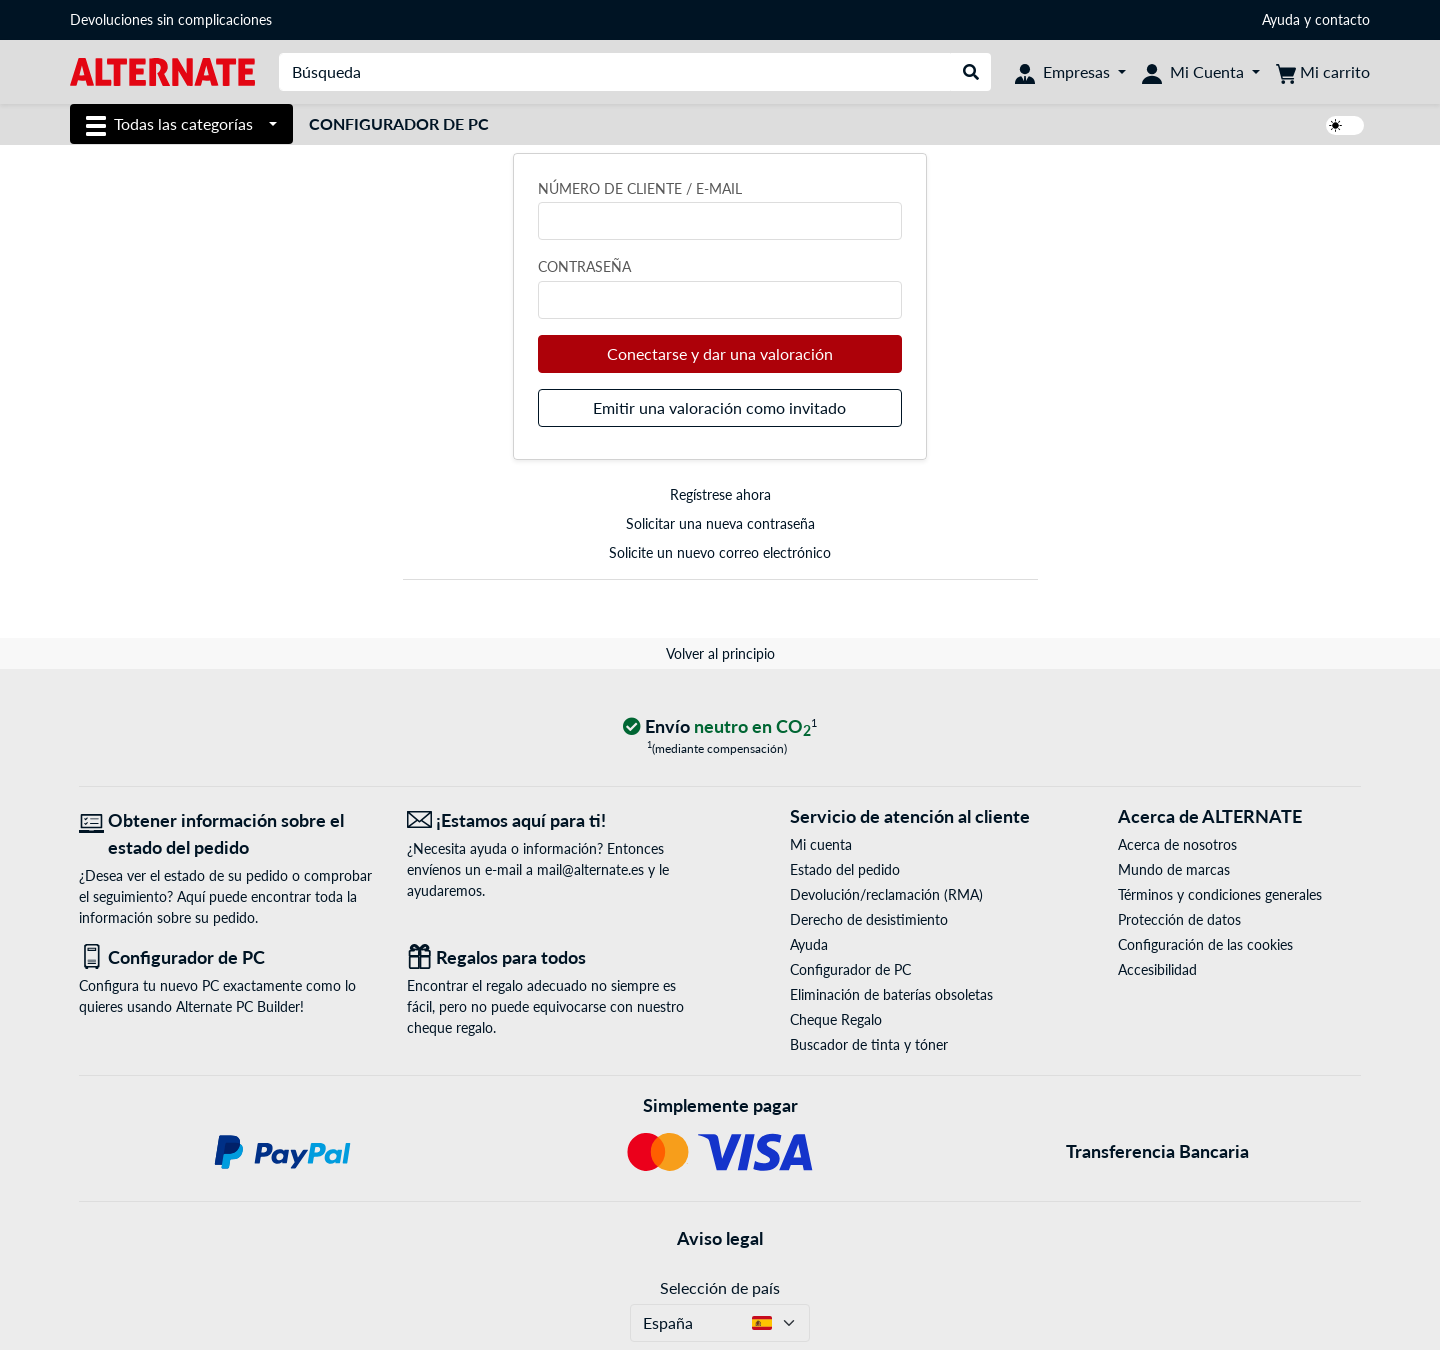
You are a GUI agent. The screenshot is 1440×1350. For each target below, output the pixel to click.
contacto (1342, 19)
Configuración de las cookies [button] (1205, 944)
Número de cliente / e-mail (640, 188)
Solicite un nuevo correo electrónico (720, 552)
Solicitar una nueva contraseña (720, 523)
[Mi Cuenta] (1201, 72)
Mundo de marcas (1174, 869)
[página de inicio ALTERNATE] (162, 70)
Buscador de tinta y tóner (869, 1044)
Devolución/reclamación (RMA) (886, 894)
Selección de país (720, 1287)
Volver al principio (720, 653)
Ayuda (1281, 19)
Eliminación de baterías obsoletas (891, 994)
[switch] (1345, 125)
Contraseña (584, 266)
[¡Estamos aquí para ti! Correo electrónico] (556, 820)
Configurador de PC (399, 123)
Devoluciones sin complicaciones (171, 19)
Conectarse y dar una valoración (720, 353)
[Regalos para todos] (556, 957)
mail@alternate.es (590, 869)
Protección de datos (1179, 919)
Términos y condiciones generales (1220, 894)
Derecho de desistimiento (869, 919)
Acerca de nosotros (1177, 844)
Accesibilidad (1157, 969)
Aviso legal (720, 1238)
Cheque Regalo (836, 1019)
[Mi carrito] (1323, 72)
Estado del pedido (845, 869)
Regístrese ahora (720, 494)
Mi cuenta (821, 844)
